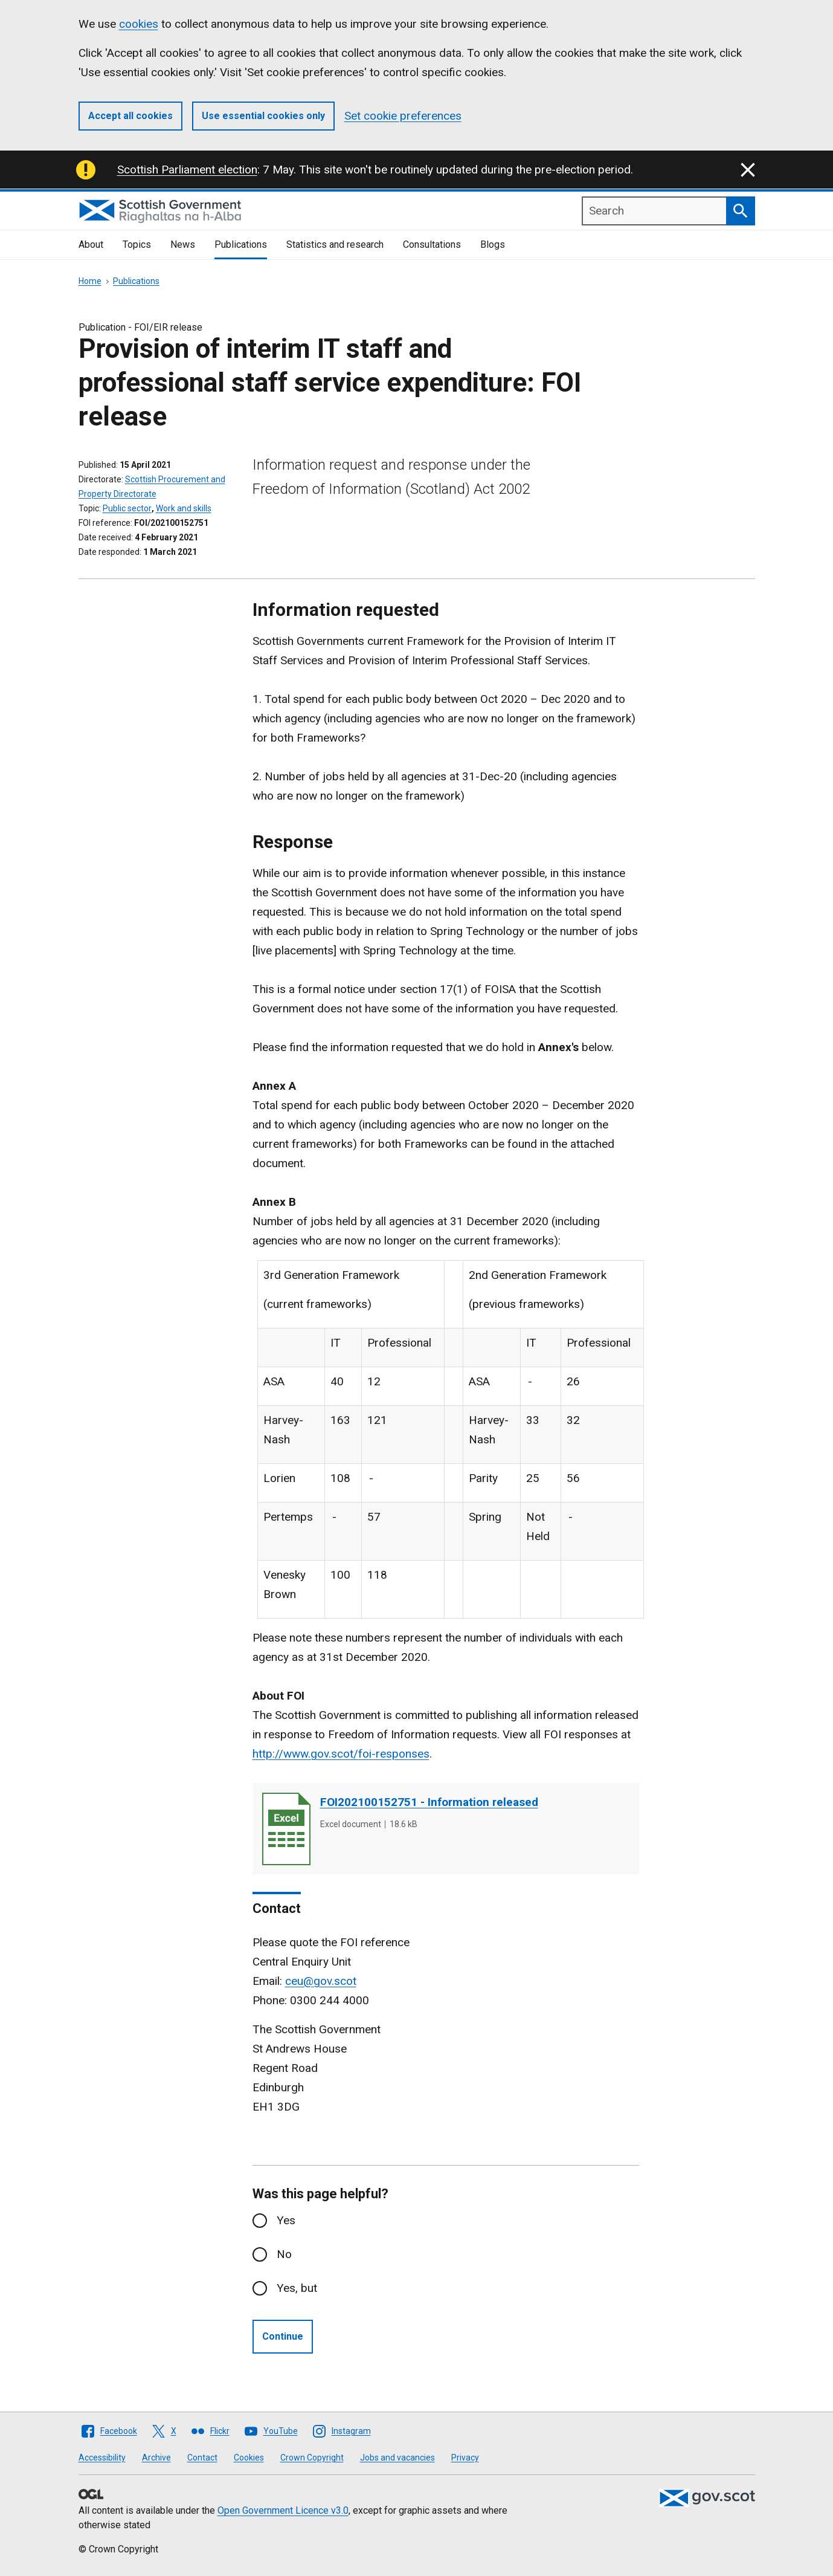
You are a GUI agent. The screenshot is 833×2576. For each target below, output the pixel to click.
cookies (138, 24)
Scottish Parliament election (187, 169)
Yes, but (297, 2288)
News (182, 244)
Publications (240, 244)
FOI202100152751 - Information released (429, 1802)
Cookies (249, 2457)
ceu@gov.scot (320, 1981)
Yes (286, 2220)
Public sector (127, 508)
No (284, 2254)
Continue (282, 2336)
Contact (202, 2457)
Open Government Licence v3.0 (283, 2510)
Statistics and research (335, 244)
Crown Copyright (312, 2457)
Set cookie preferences (403, 116)
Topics (137, 244)
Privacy (465, 2457)
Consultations (432, 244)
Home (90, 281)
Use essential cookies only (263, 115)
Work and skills (183, 508)
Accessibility (102, 2457)
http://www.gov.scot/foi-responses (340, 1754)
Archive (156, 2457)
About (91, 244)
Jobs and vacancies (397, 2457)
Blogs (492, 244)
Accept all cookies (130, 115)
